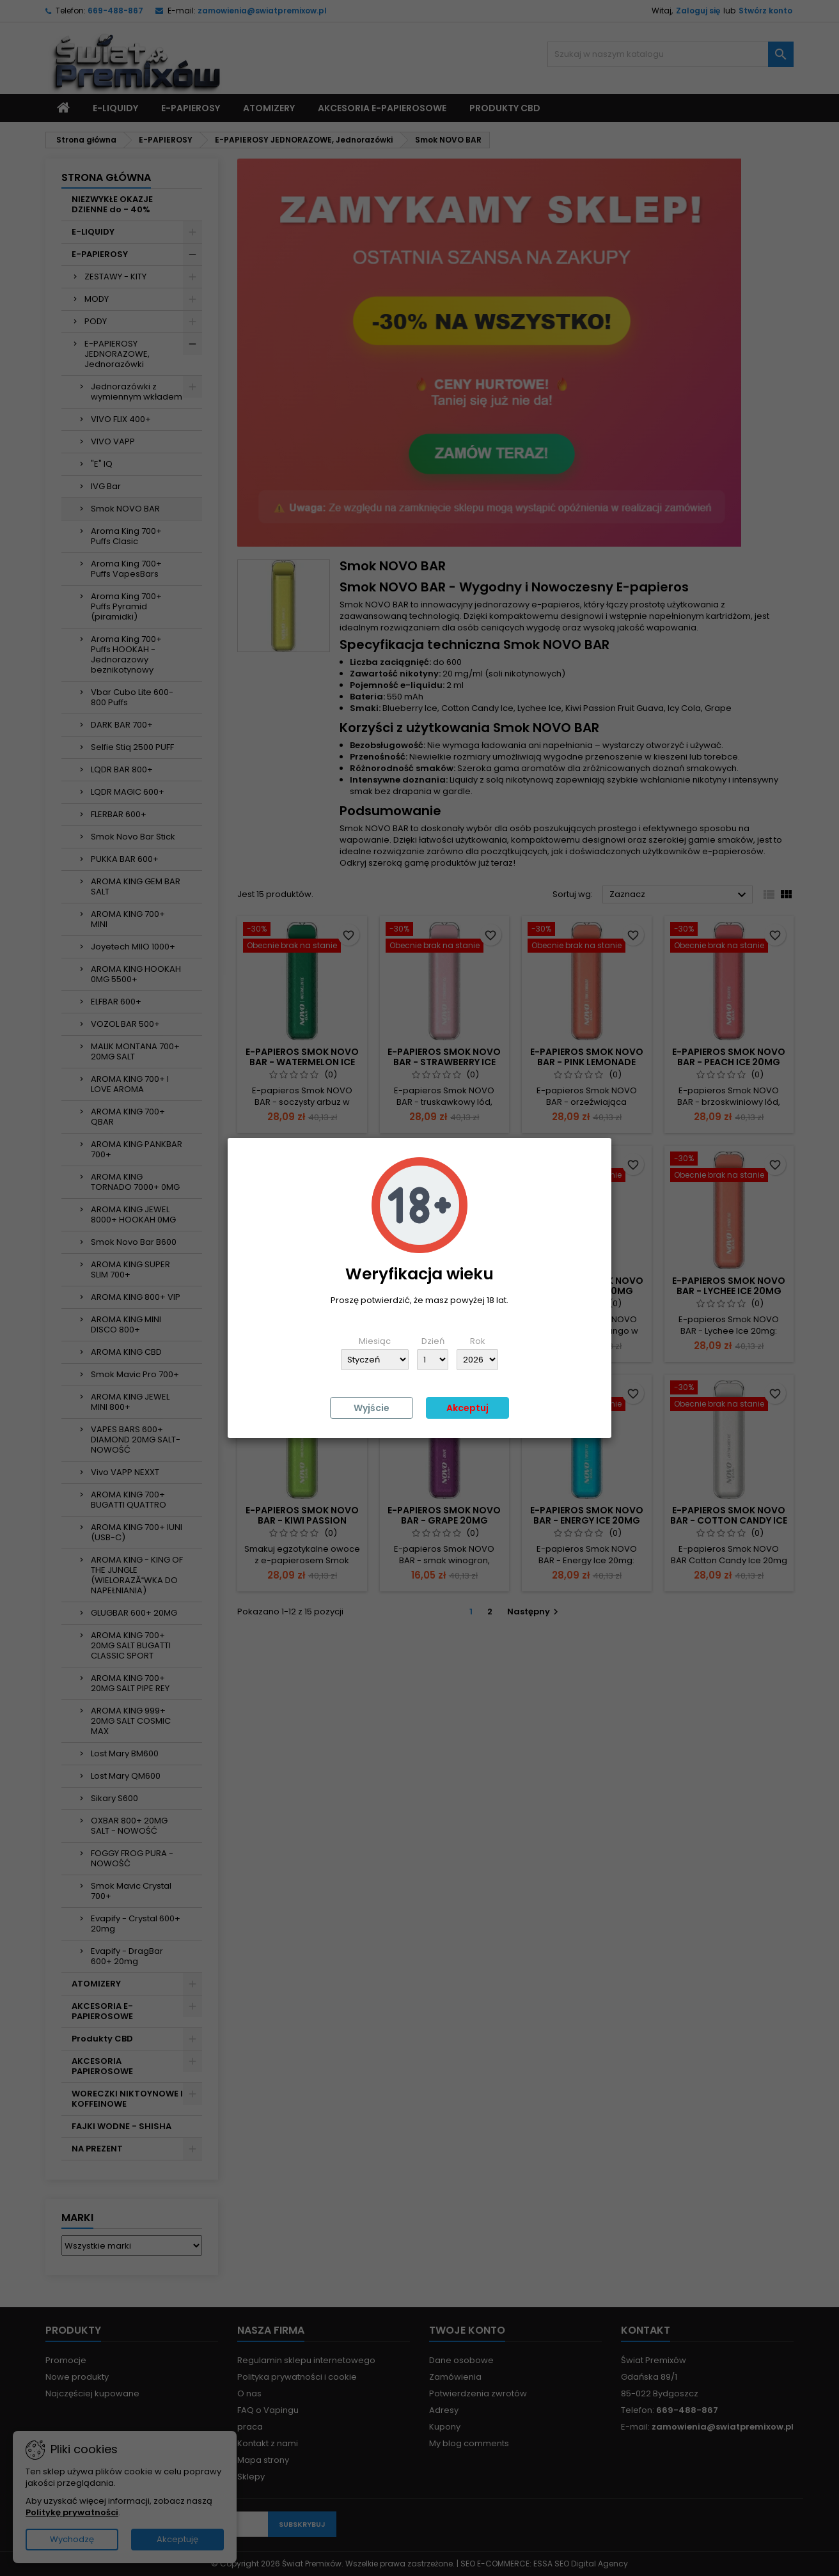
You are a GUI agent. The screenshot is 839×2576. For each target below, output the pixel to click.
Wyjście (371, 1407)
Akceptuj (467, 1407)
